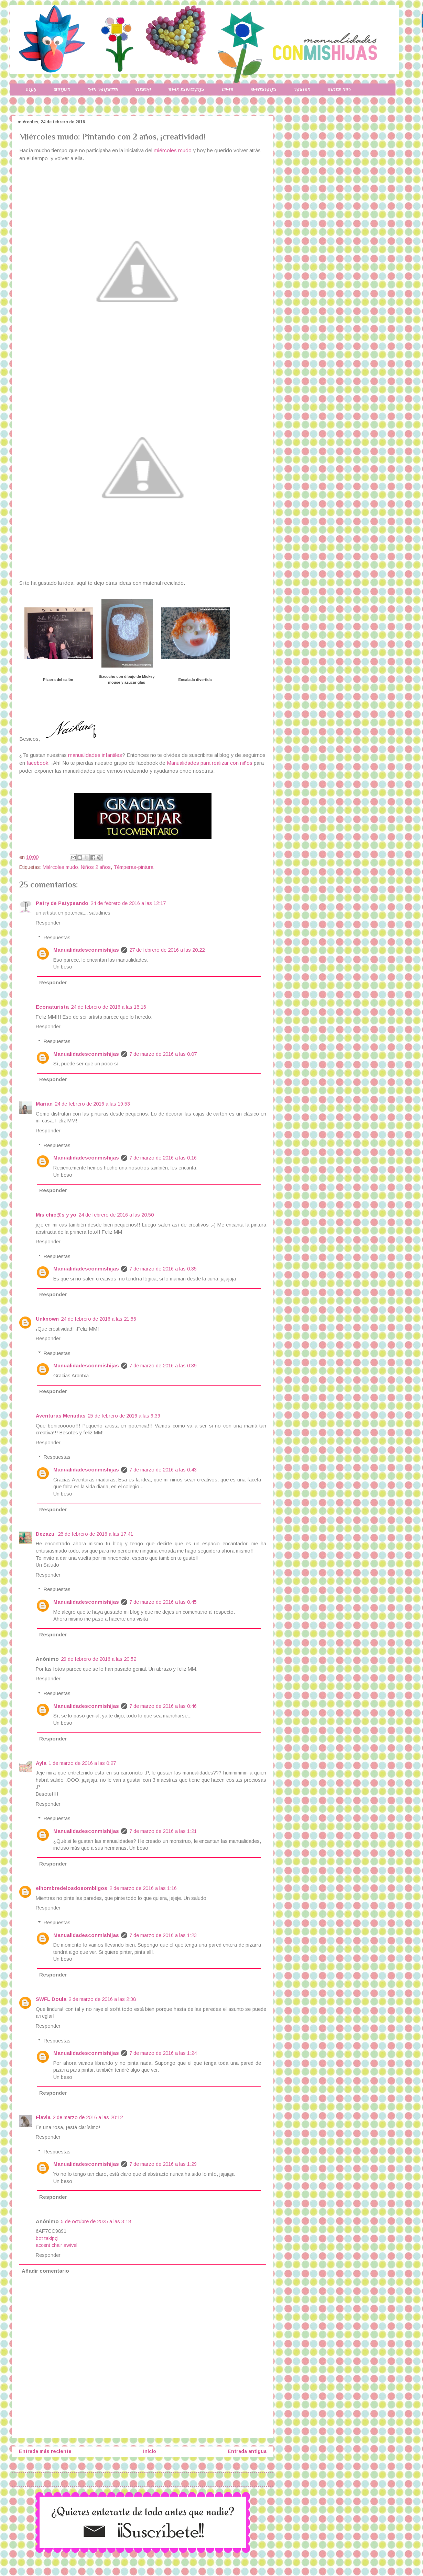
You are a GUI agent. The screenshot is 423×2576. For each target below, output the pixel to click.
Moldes (62, 89)
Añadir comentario (45, 2271)
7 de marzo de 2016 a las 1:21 (163, 1831)
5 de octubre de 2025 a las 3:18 (96, 2221)
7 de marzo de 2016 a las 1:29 (163, 2164)
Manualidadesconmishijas (86, 950)
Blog (31, 89)
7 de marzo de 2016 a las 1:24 (163, 2053)
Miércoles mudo (60, 867)
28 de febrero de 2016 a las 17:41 (95, 1534)
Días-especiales (186, 89)
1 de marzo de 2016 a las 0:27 (82, 1763)
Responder (48, 923)
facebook (37, 763)
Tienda (143, 89)
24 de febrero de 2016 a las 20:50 (116, 1215)
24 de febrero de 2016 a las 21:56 (98, 1319)
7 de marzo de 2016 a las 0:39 (163, 1365)
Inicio (149, 2451)
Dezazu (46, 1534)
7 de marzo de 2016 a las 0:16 (163, 1158)
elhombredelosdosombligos (71, 1888)
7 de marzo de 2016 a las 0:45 (163, 1602)
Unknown (47, 1319)
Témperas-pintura (133, 867)
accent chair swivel (56, 2245)
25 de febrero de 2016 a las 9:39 (124, 1416)
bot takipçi (47, 2238)
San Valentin (102, 89)
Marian (44, 1104)
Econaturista (52, 1007)
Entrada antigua (247, 2451)
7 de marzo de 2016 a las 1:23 (163, 1935)
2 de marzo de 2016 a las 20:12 (88, 2117)
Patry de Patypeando (62, 903)
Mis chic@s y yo (56, 1215)
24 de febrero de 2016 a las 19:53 (92, 1104)
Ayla (41, 1763)
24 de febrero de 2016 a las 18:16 (108, 1007)
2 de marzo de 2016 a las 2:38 (102, 1999)
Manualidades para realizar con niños (209, 763)
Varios (302, 89)
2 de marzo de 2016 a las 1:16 (143, 1888)
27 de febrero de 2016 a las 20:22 (167, 950)
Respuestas (57, 937)
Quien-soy (339, 89)
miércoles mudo (173, 150)
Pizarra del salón (58, 679)
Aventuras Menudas (61, 1416)
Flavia (43, 2117)
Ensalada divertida (194, 679)
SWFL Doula (51, 1999)
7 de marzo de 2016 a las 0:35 (163, 1269)
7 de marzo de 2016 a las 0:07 (163, 1054)
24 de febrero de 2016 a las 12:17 (128, 903)
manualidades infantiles (95, 755)
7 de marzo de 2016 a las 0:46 (163, 1706)
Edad (227, 89)
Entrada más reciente (45, 2451)
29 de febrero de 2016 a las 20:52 (98, 1659)
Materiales (263, 89)
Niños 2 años (96, 867)
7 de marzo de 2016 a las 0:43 (163, 1469)
